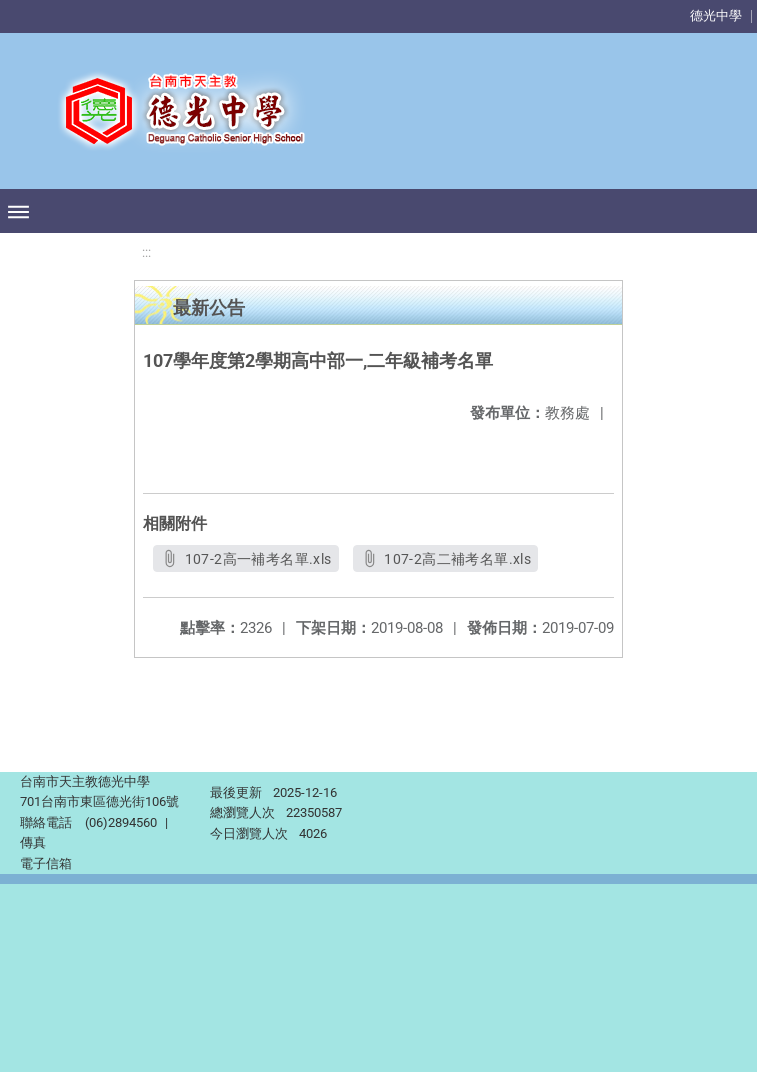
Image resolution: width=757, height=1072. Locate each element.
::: (146, 252)
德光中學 (716, 15)
